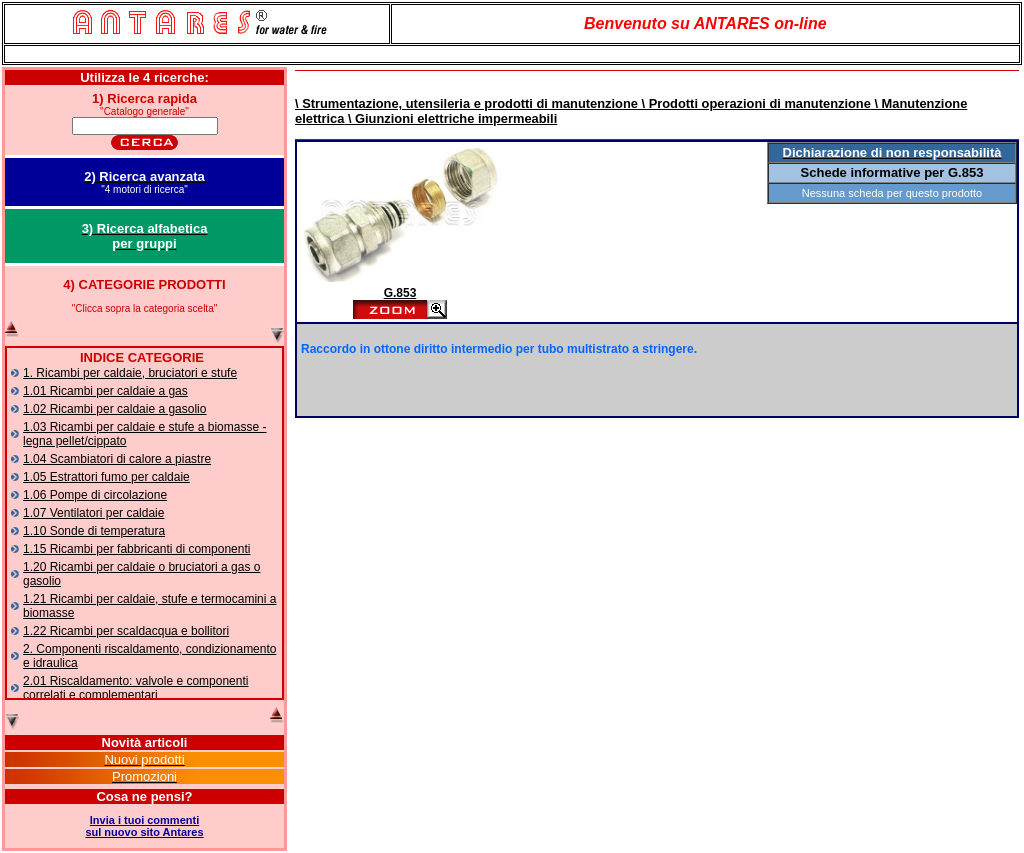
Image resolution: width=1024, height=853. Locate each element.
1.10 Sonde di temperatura (94, 531)
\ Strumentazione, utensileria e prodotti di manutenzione (466, 103)
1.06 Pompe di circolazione (95, 495)
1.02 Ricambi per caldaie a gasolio (114, 409)
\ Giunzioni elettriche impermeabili (450, 118)
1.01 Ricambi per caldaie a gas (105, 391)
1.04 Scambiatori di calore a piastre (117, 459)
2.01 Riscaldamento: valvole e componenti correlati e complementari (135, 688)
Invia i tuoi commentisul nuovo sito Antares (144, 826)
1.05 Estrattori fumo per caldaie (106, 477)
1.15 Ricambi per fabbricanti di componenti (136, 549)
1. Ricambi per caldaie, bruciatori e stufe (130, 373)
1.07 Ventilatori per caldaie (93, 513)
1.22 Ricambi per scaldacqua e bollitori (126, 631)
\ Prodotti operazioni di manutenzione (754, 103)
